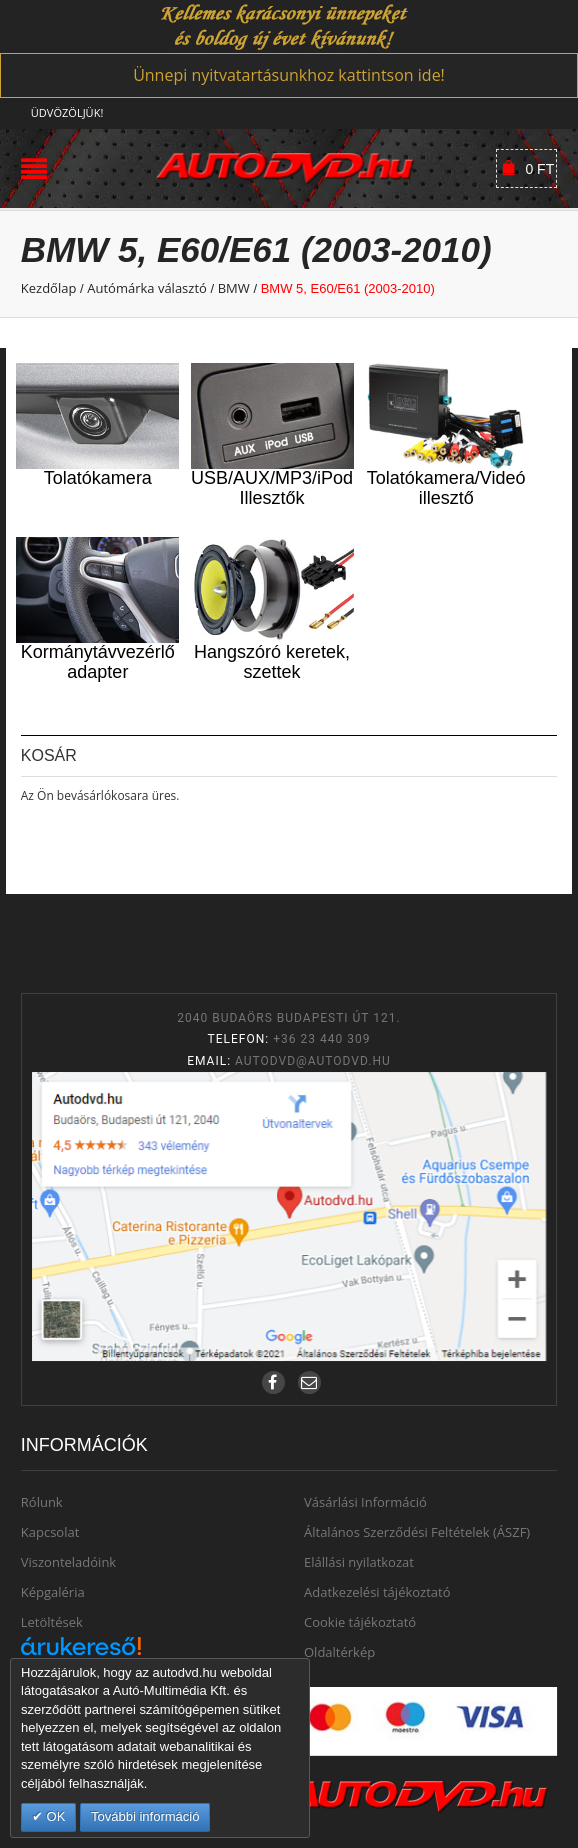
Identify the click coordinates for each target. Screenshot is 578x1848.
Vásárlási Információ (365, 1502)
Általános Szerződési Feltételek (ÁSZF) (417, 1532)
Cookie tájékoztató (360, 1622)
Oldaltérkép (339, 1652)
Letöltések (52, 1622)
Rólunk (42, 1502)
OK (54, 1816)
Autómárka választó (147, 288)
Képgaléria (53, 1592)
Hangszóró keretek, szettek (272, 662)
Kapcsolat (50, 1532)
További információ (145, 1816)
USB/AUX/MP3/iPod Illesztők (272, 488)
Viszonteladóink (68, 1562)
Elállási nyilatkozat (359, 1562)
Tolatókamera (98, 478)
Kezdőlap (49, 288)
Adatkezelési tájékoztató (377, 1592)
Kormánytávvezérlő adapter (98, 662)
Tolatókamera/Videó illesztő (446, 488)
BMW (234, 288)
